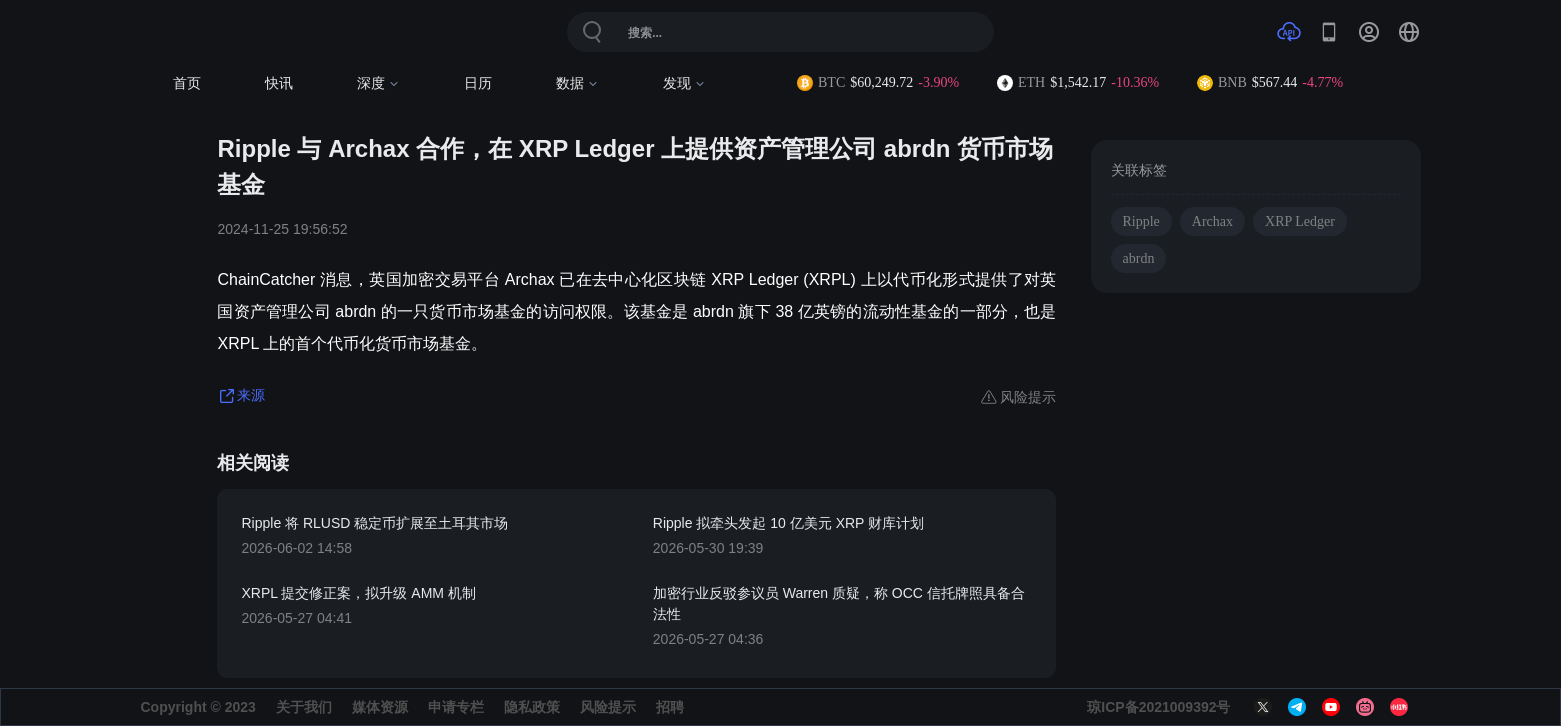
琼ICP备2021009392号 (1158, 707)
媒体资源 (380, 707)
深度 (378, 83)
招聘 (670, 707)
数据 (577, 83)
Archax (1212, 221)
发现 (684, 83)
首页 (187, 83)
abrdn (1139, 258)
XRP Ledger (1300, 221)
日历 (478, 83)
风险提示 (608, 707)
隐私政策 (532, 707)
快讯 (279, 83)
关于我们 (304, 707)
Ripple (1141, 221)
